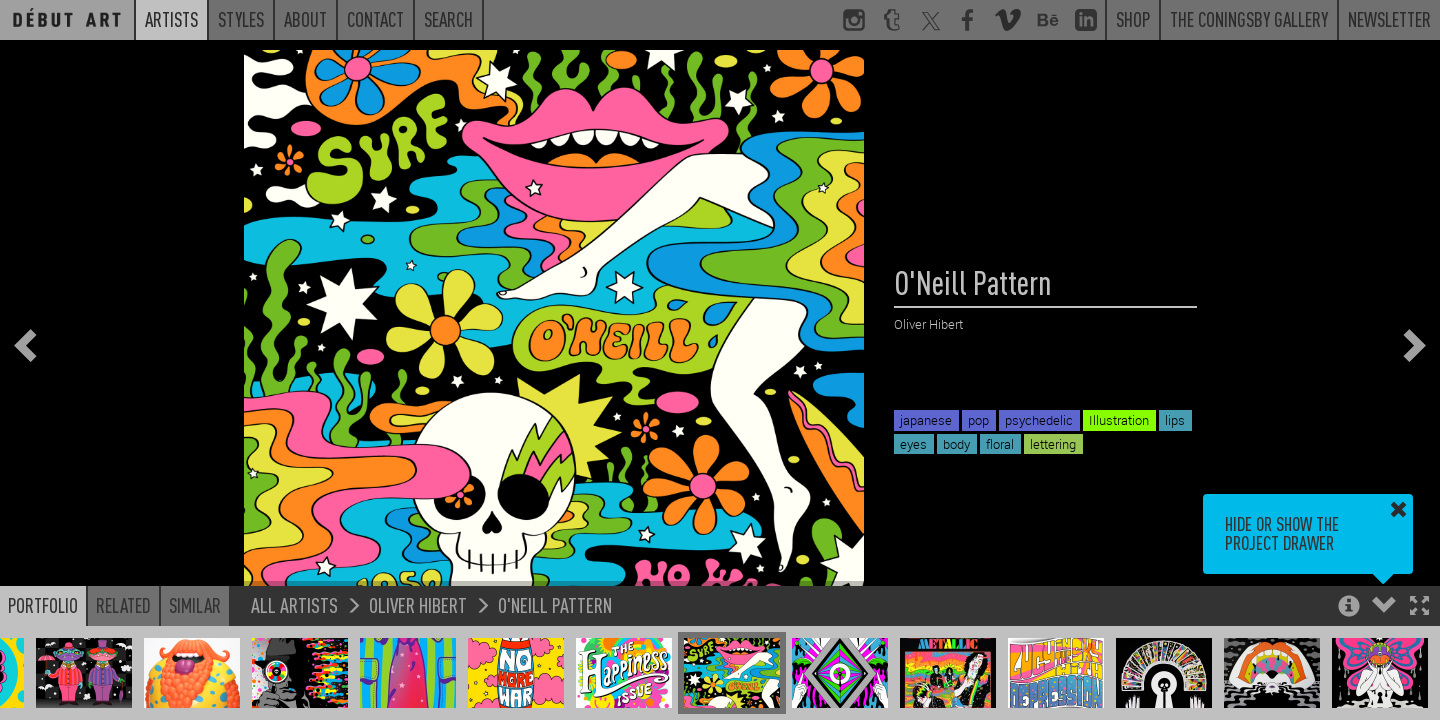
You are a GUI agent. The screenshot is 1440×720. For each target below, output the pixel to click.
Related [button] (123, 605)
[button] (1419, 607)
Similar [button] (195, 605)
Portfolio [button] (43, 605)
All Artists (294, 604)
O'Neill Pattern (555, 604)
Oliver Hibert (418, 604)
